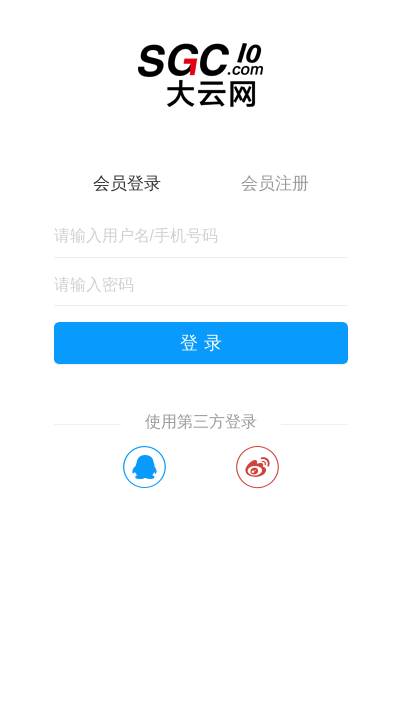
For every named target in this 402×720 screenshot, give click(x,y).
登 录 (200, 343)
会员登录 (127, 183)
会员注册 (275, 183)
